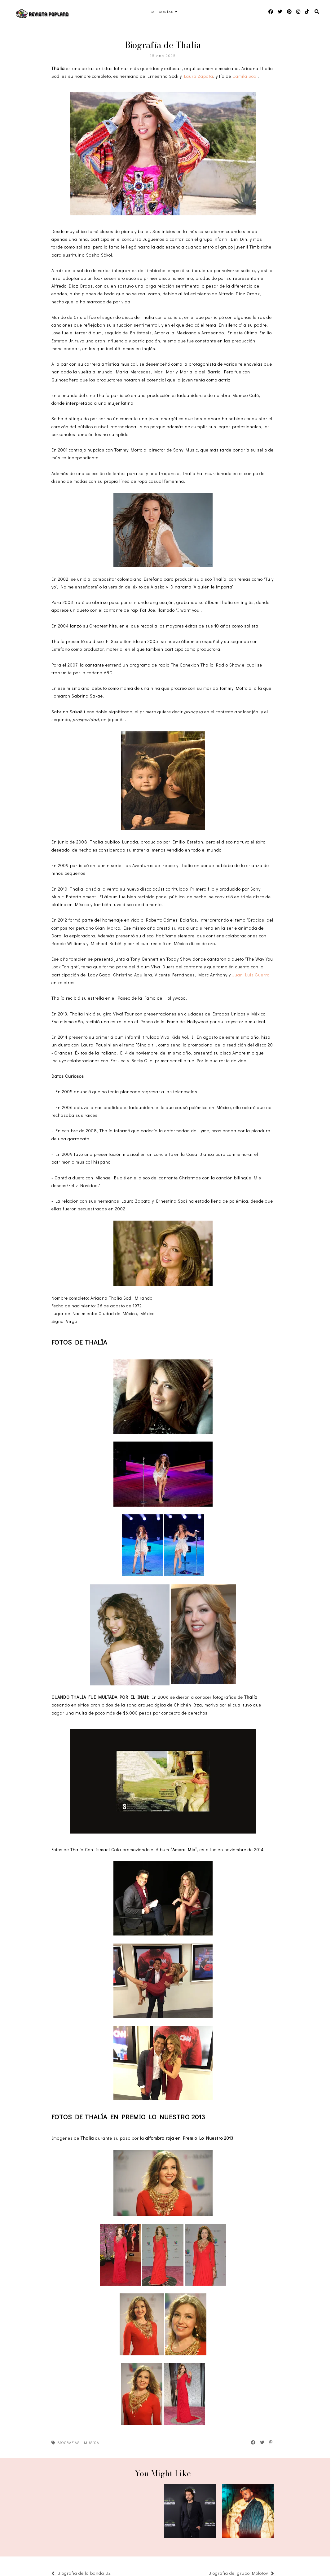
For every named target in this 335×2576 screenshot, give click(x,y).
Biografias (68, 2442)
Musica (91, 2442)
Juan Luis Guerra (251, 975)
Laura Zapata (198, 76)
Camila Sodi (245, 76)
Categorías (162, 11)
